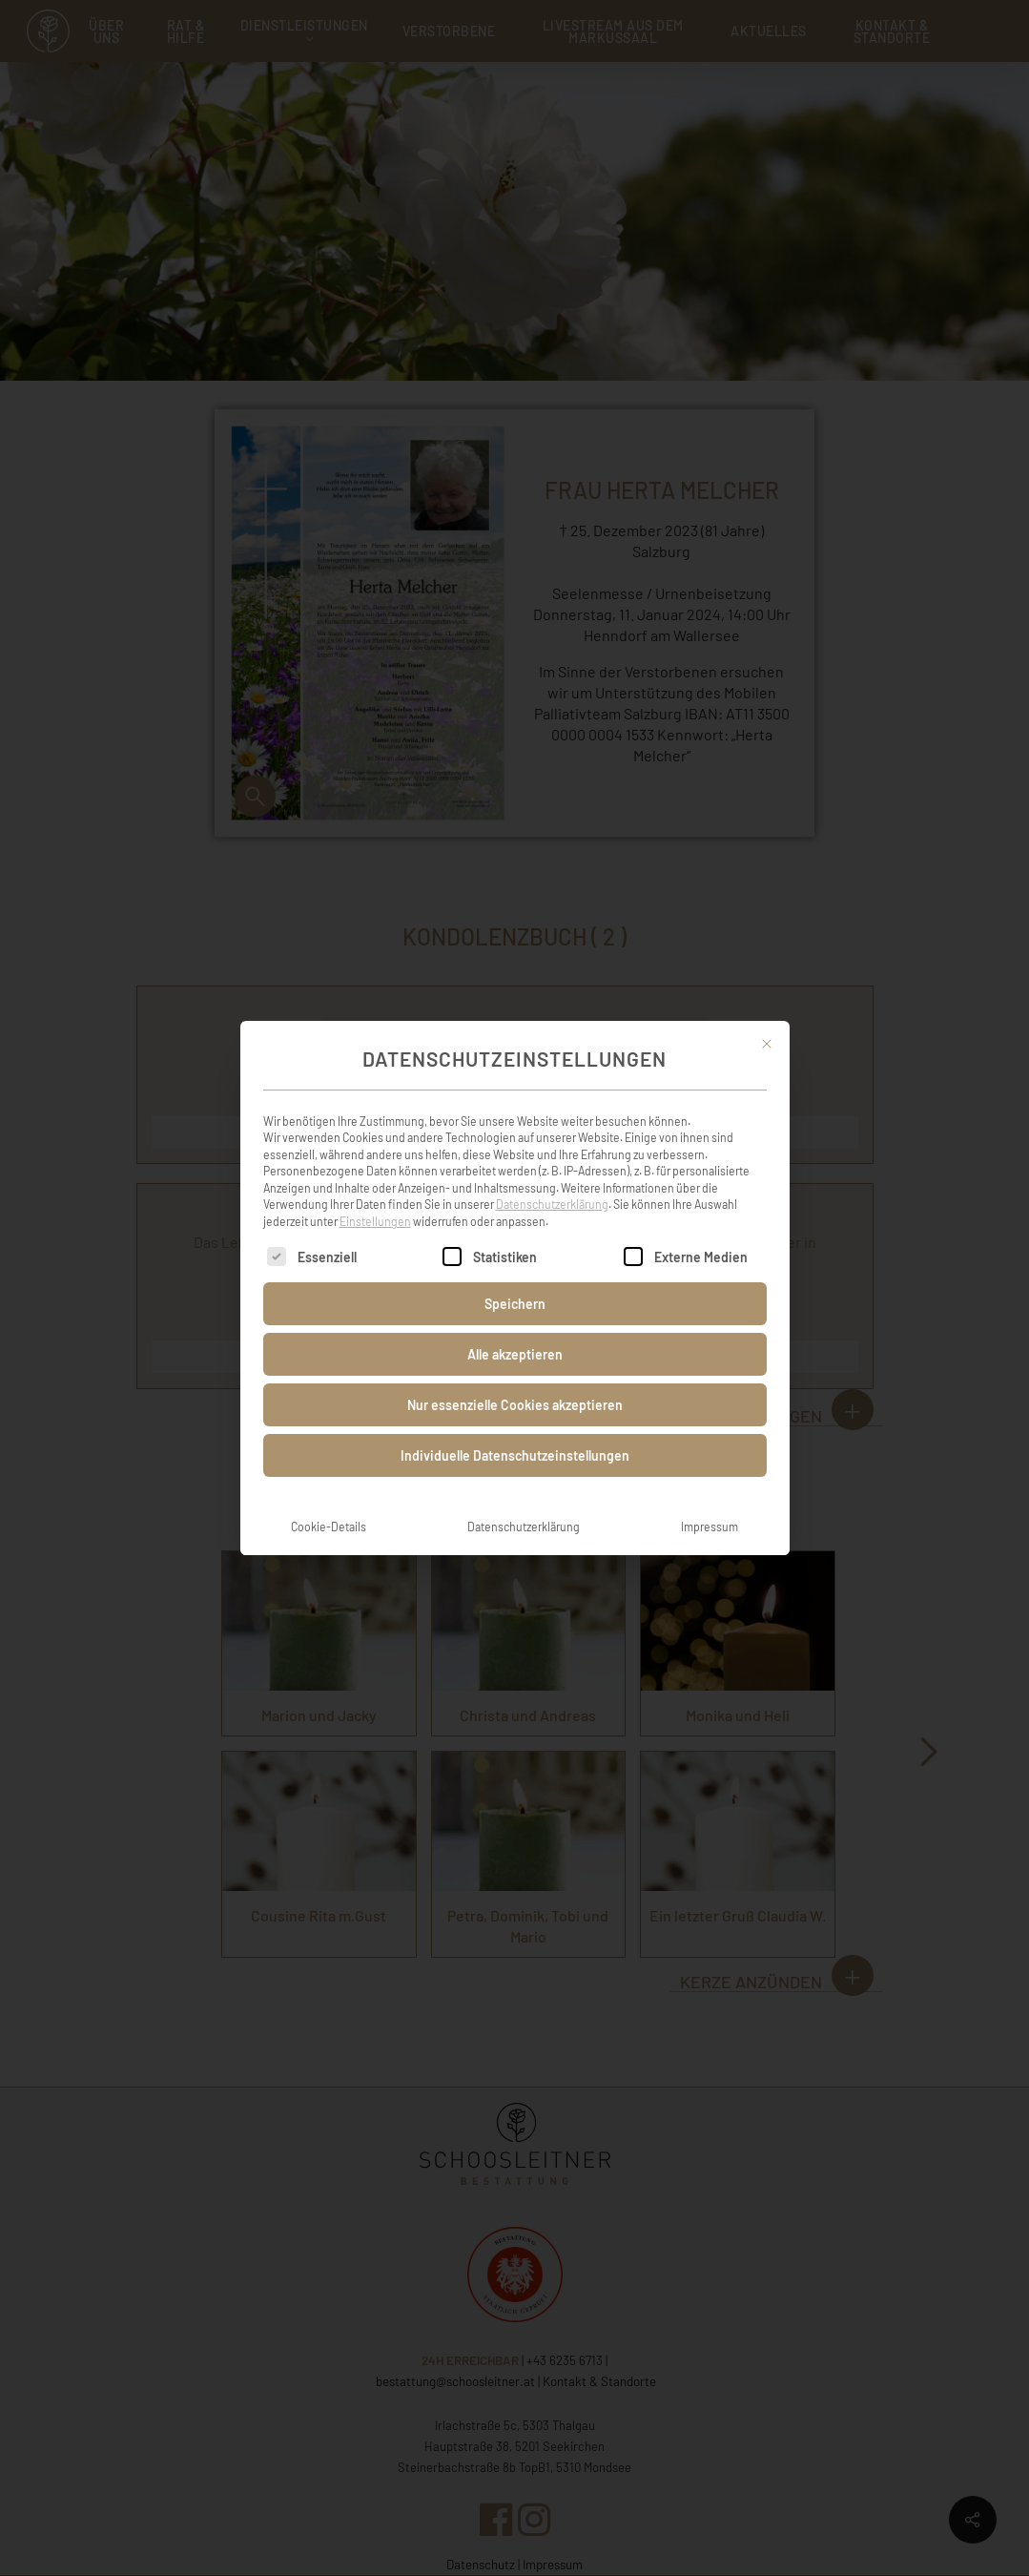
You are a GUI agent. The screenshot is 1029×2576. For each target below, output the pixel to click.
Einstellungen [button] (375, 1206)
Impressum (709, 1511)
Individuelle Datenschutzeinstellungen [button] (515, 1440)
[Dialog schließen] (766, 1028)
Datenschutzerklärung (552, 1188)
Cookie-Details (328, 1511)
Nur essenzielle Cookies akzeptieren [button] (515, 1389)
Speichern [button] (514, 1288)
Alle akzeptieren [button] (515, 1339)
